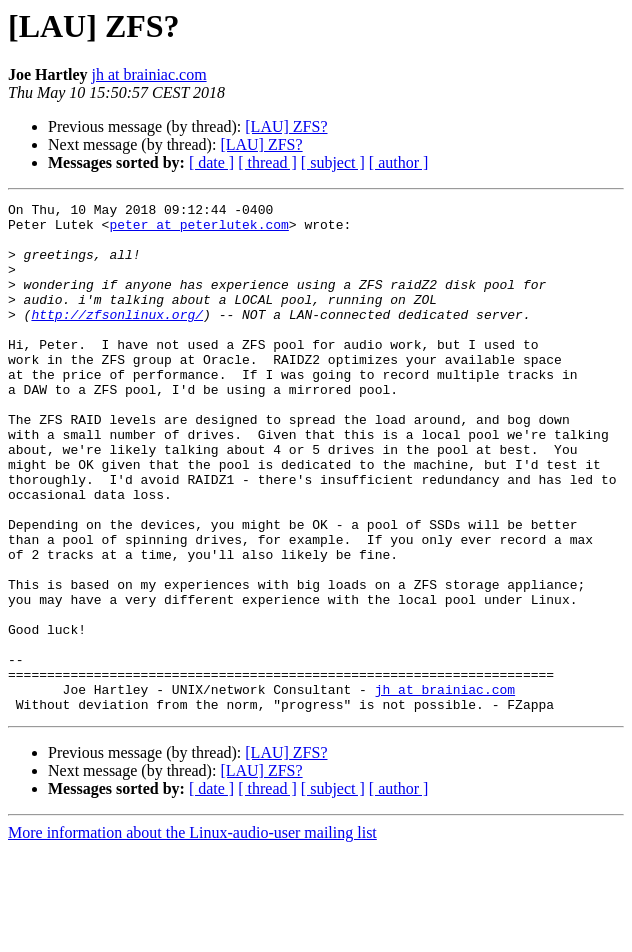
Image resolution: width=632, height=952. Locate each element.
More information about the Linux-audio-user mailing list (192, 934)
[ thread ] (267, 162)
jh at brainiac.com (149, 74)
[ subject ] (333, 162)
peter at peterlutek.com (198, 230)
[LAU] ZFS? (286, 126)
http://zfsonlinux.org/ (117, 338)
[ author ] (399, 162)
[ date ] (211, 162)
